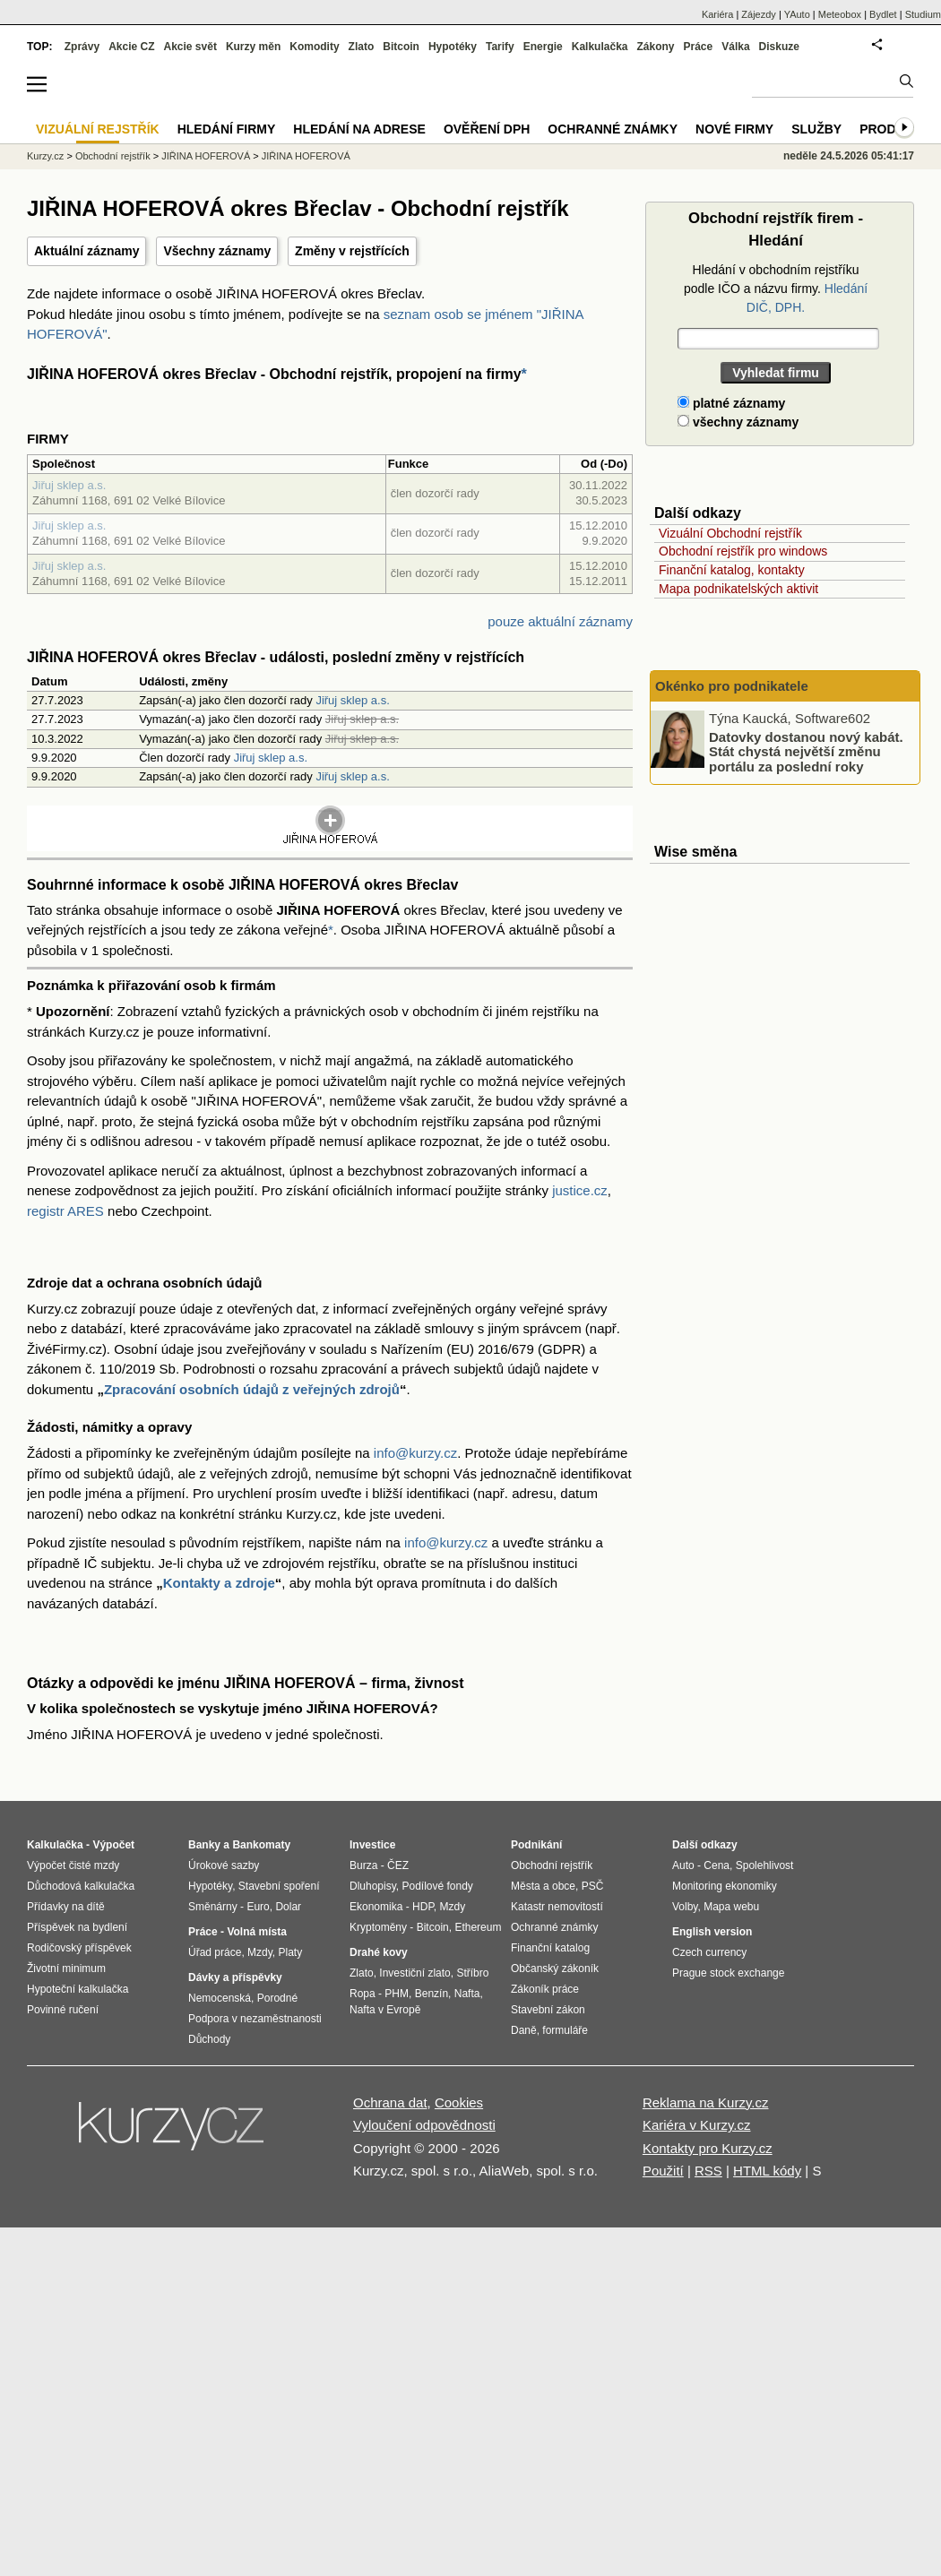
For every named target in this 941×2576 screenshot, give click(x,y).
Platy (291, 1952)
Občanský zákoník (555, 1968)
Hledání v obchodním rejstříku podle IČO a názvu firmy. (776, 288)
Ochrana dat (390, 2102)
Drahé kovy (379, 1952)
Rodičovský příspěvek (79, 1948)
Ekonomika (376, 1906)
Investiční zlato (414, 1973)
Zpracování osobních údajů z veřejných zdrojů (252, 1389)
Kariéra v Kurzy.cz (697, 2124)
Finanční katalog (550, 1948)
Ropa (363, 1993)
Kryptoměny (378, 1927)
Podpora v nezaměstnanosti (255, 2018)
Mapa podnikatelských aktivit (738, 589)
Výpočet (113, 1845)
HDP (423, 1906)
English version (712, 1932)
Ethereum (477, 1927)
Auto (683, 1865)
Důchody (209, 2039)
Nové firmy (734, 129)
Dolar (288, 1906)
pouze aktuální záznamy (560, 621)
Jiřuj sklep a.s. (69, 485)
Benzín (431, 1993)
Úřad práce (214, 1952)
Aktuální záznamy (86, 251)
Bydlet (883, 14)
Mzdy (259, 1952)
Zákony (655, 46)
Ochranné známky (613, 129)
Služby (816, 129)
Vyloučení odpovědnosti (424, 2124)
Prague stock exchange (728, 1973)
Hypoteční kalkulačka (77, 1989)
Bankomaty (261, 1845)
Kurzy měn (253, 46)
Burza (363, 1865)
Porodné (277, 1998)
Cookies (459, 2102)
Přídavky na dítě (66, 1906)
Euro (257, 1906)
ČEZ (398, 1865)
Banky (204, 1845)
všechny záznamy (738, 422)
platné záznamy (731, 403)
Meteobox (839, 14)
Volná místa (256, 1932)
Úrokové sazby (223, 1865)
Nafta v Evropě (385, 2009)
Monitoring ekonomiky (724, 1886)
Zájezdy (758, 14)
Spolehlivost (765, 1865)
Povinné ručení (63, 2009)
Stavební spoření (279, 1886)
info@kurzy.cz (415, 1452)
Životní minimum (66, 1968)
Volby (684, 1906)
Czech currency (709, 1952)
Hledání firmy (226, 129)
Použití (663, 2170)
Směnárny (212, 1906)
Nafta (467, 1993)
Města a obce (543, 1886)
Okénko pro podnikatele (731, 686)
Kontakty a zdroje (219, 1582)
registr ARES (65, 1211)
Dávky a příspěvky (235, 1977)
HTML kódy (767, 2170)
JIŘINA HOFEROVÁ (205, 156)
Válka (735, 46)
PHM (396, 1993)
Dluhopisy (373, 1886)
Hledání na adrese (359, 129)
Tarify (500, 46)
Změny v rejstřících (352, 251)
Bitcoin (401, 46)
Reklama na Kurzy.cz (706, 2102)
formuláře (565, 2030)
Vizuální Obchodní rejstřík (730, 533)
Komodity (314, 46)
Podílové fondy (436, 1886)
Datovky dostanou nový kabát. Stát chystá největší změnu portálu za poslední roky (806, 750)
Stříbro (472, 1973)
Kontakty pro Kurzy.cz (708, 2148)
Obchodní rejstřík (113, 156)
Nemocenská (219, 1998)
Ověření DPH (487, 129)
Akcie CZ (131, 46)
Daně (524, 2030)
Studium (923, 14)
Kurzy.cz (45, 156)
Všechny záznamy (217, 251)
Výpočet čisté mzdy (73, 1865)
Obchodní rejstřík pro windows (743, 551)
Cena (716, 1865)
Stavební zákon (548, 2009)
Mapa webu (731, 1906)
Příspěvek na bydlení (77, 1927)
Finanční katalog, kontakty (732, 570)
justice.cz (580, 1190)
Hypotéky (452, 46)
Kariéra (717, 14)
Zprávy (82, 46)
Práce (698, 46)
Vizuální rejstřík (98, 129)
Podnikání (536, 1845)
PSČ (593, 1886)
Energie (543, 46)
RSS (708, 2170)
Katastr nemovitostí (557, 1906)
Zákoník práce (545, 1989)
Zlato (362, 46)
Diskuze (779, 46)
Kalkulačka (600, 46)
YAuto (797, 14)
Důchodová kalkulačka (80, 1886)
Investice (372, 1845)
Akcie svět (190, 46)
